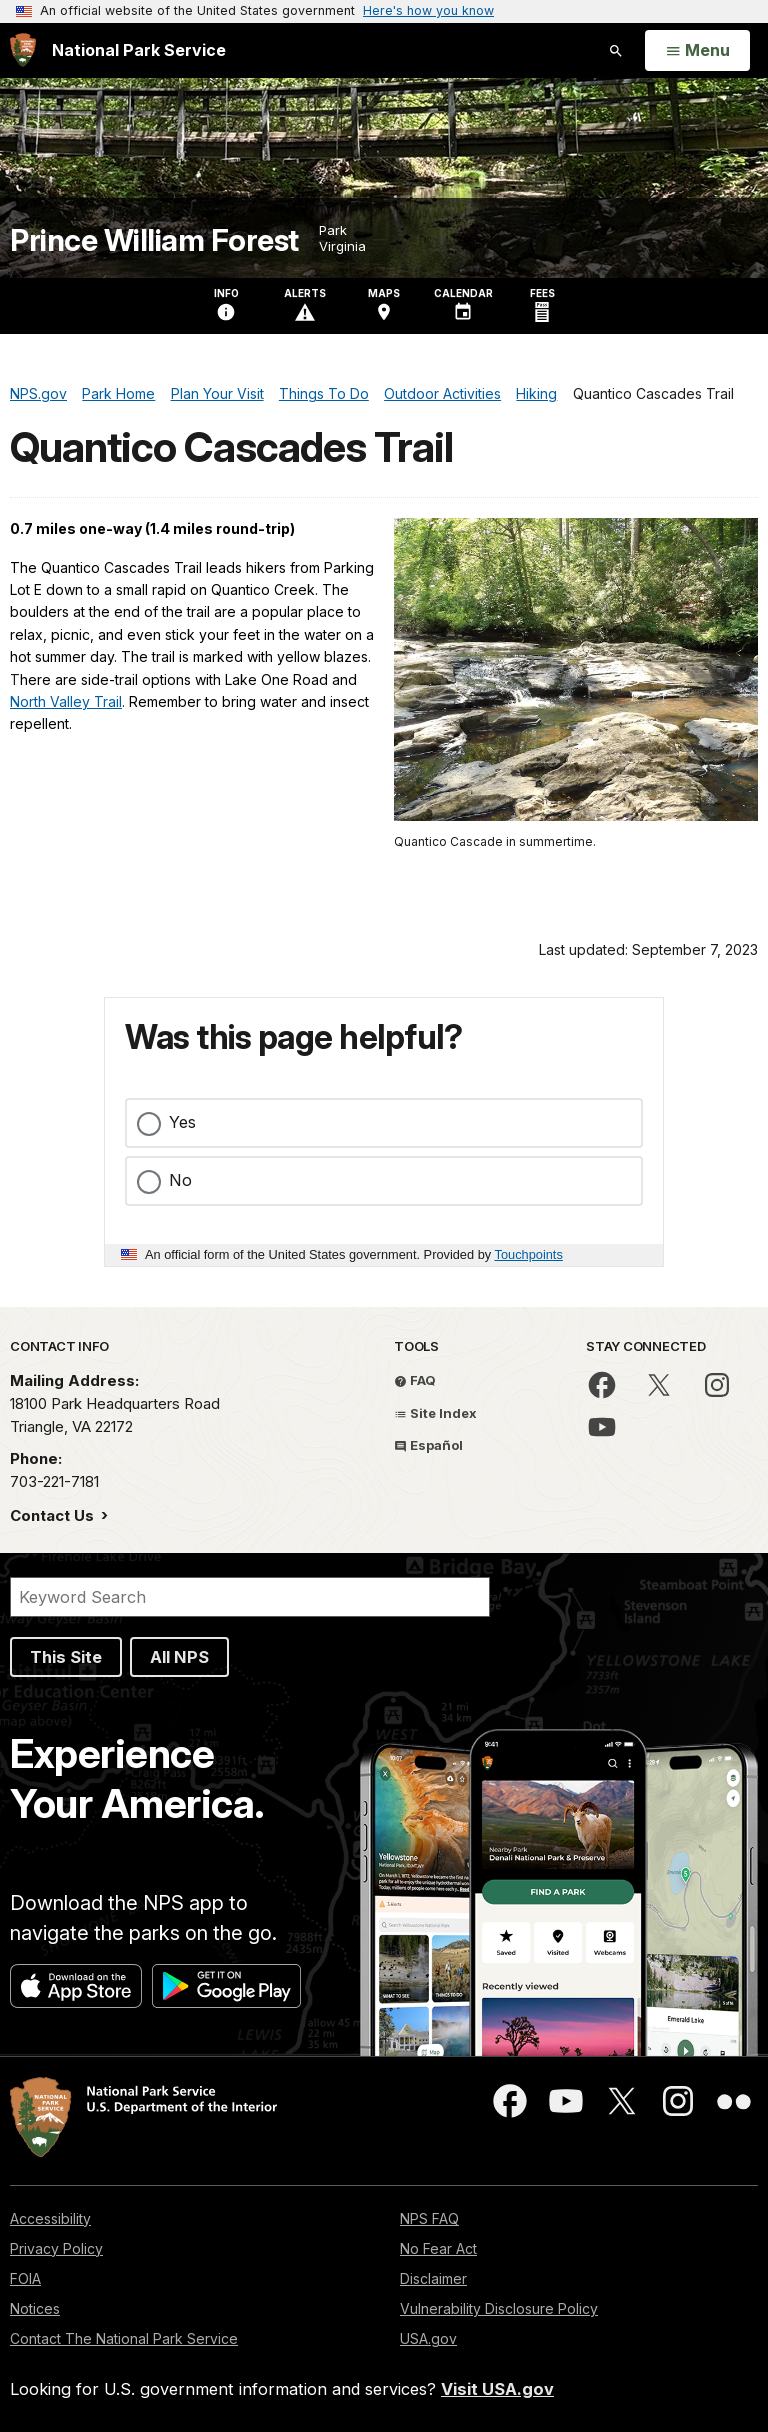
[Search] (250, 1597)
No (180, 1180)
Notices (35, 2308)
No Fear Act (438, 2248)
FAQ (415, 1380)
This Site (66, 1657)
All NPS (179, 1657)
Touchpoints (529, 1254)
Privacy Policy (56, 2248)
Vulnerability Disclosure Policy (499, 2308)
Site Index (435, 1413)
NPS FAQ (429, 2218)
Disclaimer (433, 2278)
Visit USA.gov (497, 2389)
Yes (182, 1122)
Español (428, 1445)
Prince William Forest (154, 240)
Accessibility (50, 2218)
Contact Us (54, 1515)
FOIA (25, 2278)
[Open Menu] (697, 51)
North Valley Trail (66, 701)
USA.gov (428, 2338)
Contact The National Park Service (124, 2338)
